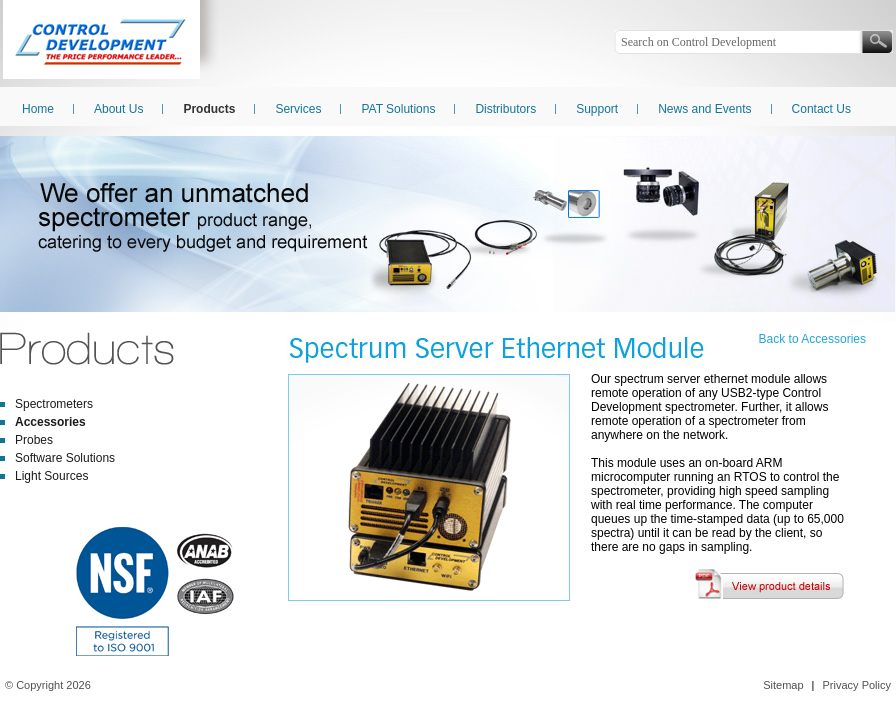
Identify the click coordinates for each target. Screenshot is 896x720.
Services (298, 109)
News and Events (704, 109)
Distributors (505, 109)
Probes (34, 440)
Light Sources (51, 476)
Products (209, 109)
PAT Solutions (398, 109)
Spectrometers (54, 404)
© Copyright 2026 (48, 685)
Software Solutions (65, 458)
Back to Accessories (812, 339)
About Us (118, 109)
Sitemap (783, 685)
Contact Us (821, 109)
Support (597, 109)
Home (38, 109)
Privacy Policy (857, 685)
